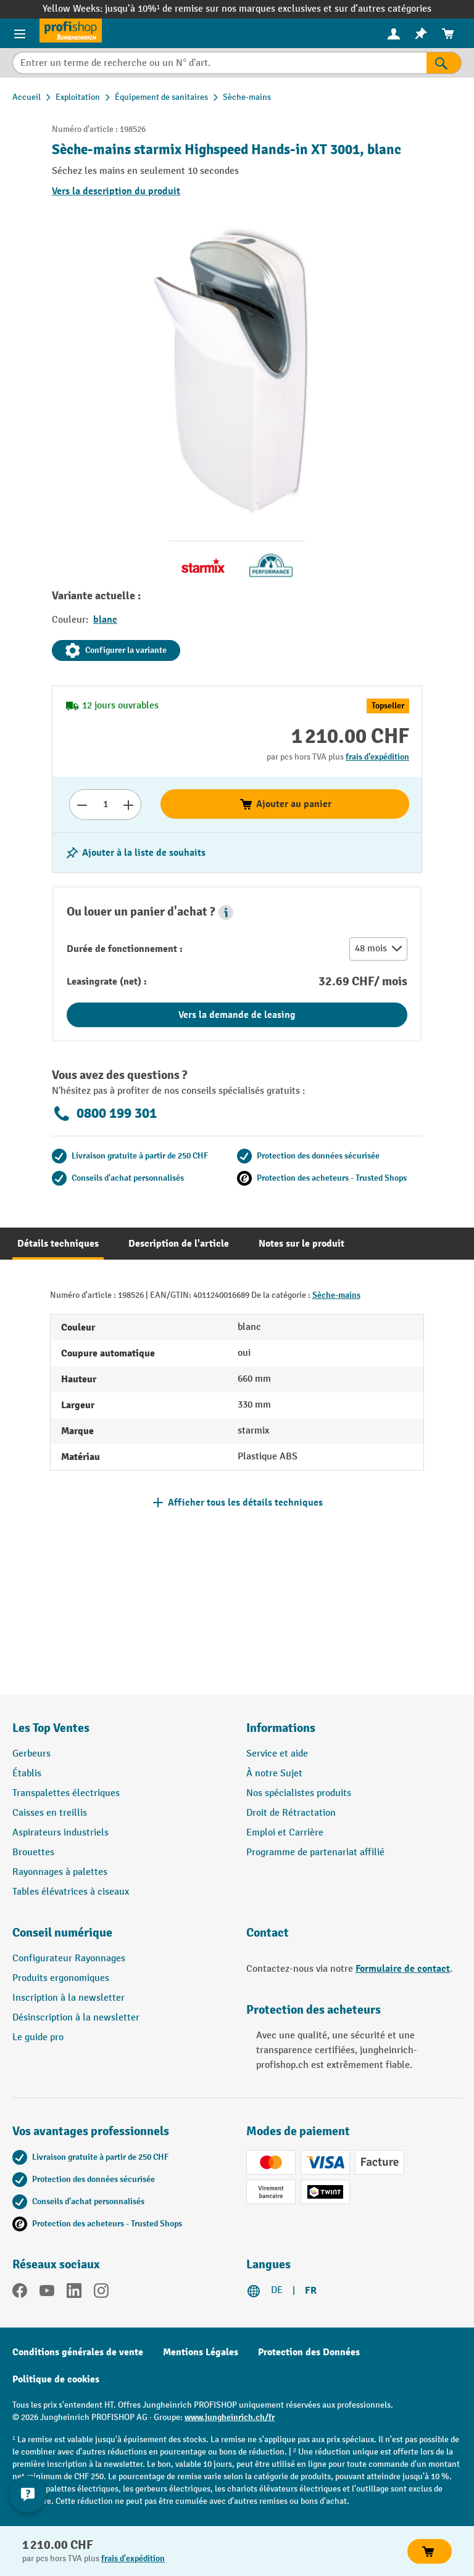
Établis (26, 1773)
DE (277, 2290)
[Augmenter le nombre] (128, 804)
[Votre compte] (393, 33)
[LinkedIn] (74, 2293)
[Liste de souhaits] (420, 33)
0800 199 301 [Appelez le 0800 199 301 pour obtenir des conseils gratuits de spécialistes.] (104, 1113)
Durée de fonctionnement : (125, 949)
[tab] (58, 1244)
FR (311, 2290)
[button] (226, 912)
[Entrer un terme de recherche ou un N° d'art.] (219, 63)
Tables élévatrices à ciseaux (70, 1892)
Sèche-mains (336, 1295)
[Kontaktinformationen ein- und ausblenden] (27, 2494)
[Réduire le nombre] (81, 804)
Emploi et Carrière (284, 1833)
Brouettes (33, 1852)
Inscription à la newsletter (68, 1998)
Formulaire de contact (403, 1969)
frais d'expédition (377, 757)
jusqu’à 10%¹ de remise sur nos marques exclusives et (220, 9)
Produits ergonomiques (60, 1978)
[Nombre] (105, 804)
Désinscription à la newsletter (75, 2018)
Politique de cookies (55, 2379)
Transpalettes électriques (66, 1793)
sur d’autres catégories (383, 9)
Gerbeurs (31, 1754)
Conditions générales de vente (77, 2352)
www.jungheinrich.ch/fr (230, 2417)
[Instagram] (101, 2293)
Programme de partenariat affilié (315, 1852)
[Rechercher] (444, 63)
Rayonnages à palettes (59, 1872)
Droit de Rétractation (291, 1813)
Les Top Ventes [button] (50, 1728)
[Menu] (20, 33)
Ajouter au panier (285, 804)
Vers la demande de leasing (237, 1015)
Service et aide (277, 1754)
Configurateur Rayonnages (68, 1958)
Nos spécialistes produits (298, 1793)
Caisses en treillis (49, 1813)
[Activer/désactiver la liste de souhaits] (135, 852)
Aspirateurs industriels (60, 1833)
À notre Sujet (274, 1773)
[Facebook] (19, 2293)
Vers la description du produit (116, 191)
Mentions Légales (200, 2352)
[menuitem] (393, 33)
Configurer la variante (116, 650)
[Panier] (448, 33)
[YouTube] (47, 2293)
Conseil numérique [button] (62, 1932)
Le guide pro (38, 2037)
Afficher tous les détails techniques (245, 1502)
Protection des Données (309, 2352)
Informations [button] (280, 1728)
